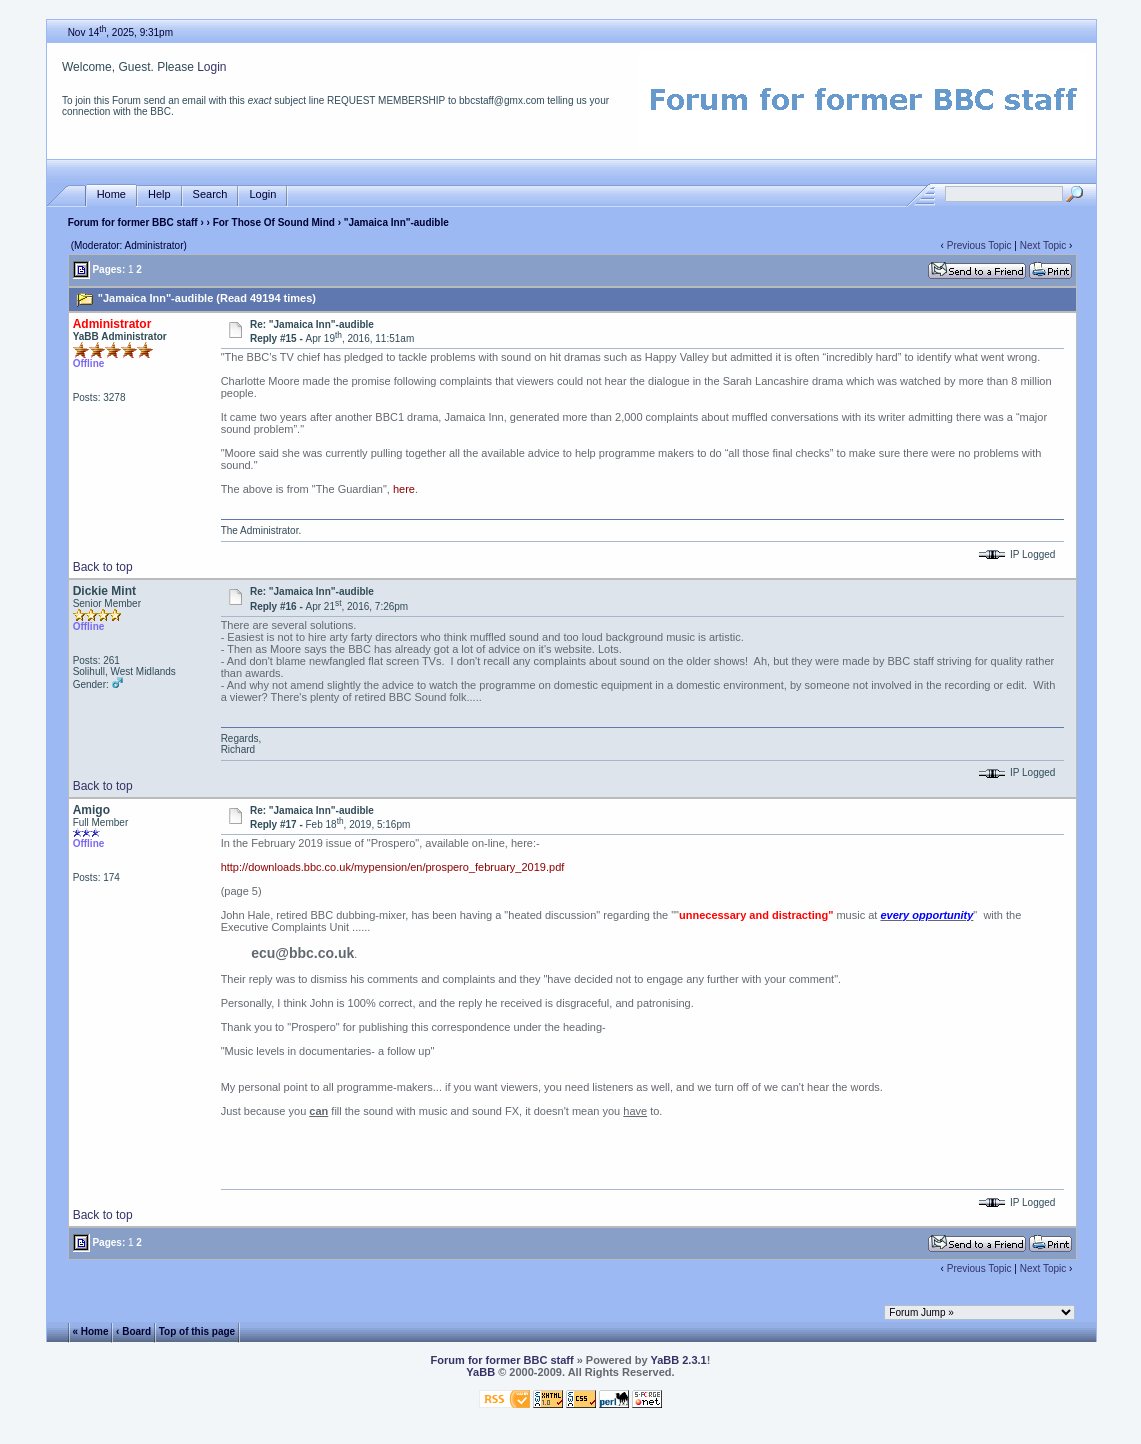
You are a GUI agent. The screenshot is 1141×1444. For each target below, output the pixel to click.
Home (111, 194)
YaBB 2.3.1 (678, 1360)
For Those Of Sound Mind (274, 222)
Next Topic (1043, 245)
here (404, 489)
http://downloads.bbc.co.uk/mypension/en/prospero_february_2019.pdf (393, 867)
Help (159, 194)
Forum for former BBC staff (133, 222)
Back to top (103, 567)
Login (211, 67)
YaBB (480, 1372)
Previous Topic (979, 245)
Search (210, 194)
